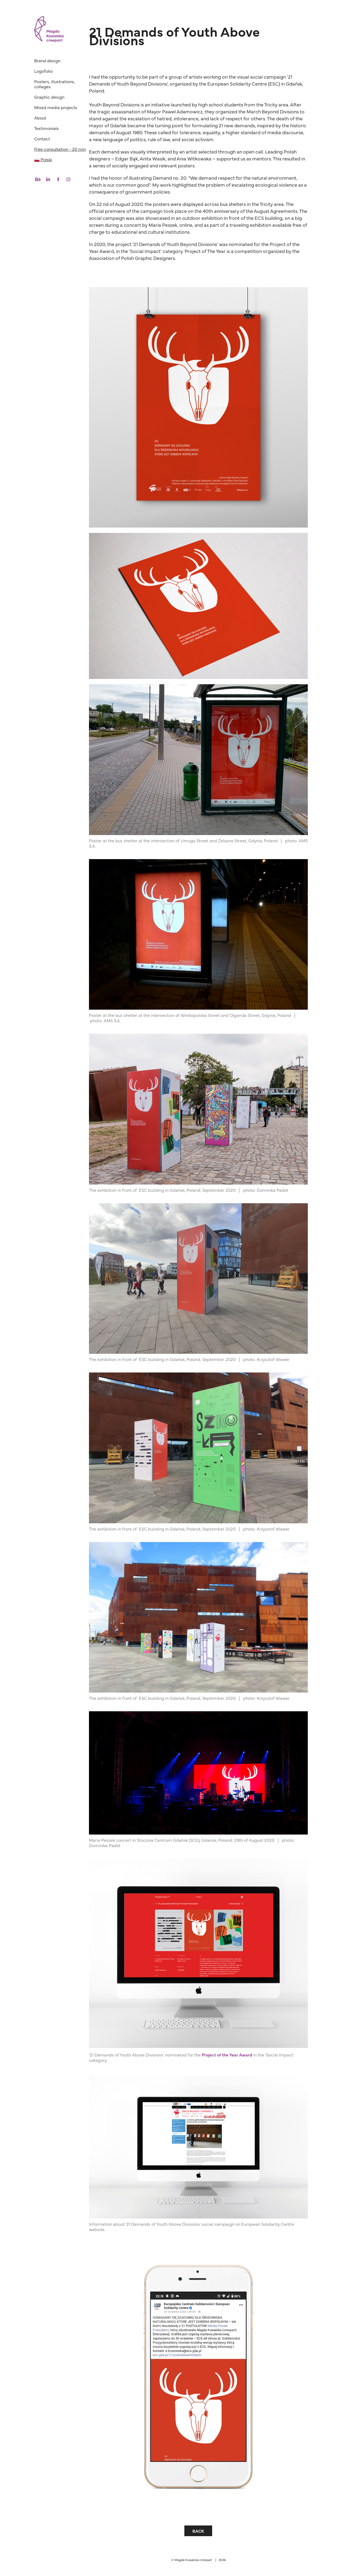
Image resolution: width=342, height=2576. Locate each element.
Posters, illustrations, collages (54, 83)
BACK (198, 2531)
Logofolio (43, 71)
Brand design (47, 60)
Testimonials (46, 128)
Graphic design (49, 97)
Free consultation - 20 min (60, 149)
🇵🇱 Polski (43, 159)
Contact (42, 138)
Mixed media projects (55, 107)
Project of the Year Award (227, 2055)
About (40, 118)
